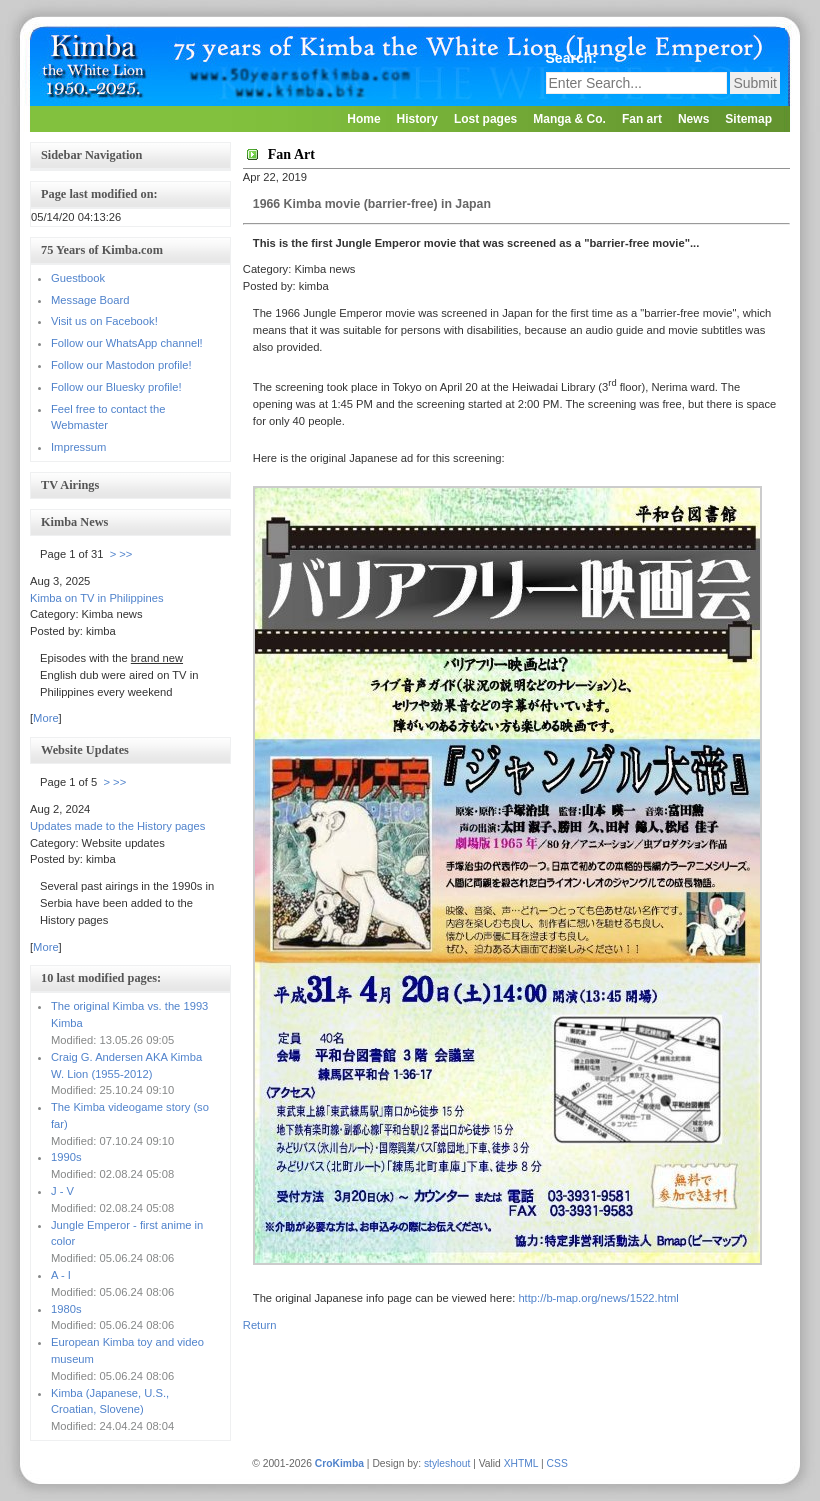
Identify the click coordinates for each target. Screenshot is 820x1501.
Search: (573, 58)
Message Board (90, 300)
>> (125, 554)
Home (363, 119)
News (693, 119)
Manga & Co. (569, 119)
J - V (62, 1191)
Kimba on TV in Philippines (97, 598)
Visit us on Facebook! (104, 321)
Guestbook (78, 278)
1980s (66, 1309)
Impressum (78, 447)
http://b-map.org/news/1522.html (598, 1298)
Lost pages (485, 119)
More (46, 718)
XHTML (521, 1463)
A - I (61, 1275)
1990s (66, 1157)
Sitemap (748, 119)
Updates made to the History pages (117, 826)
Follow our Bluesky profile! (116, 387)
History (417, 119)
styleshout (447, 1463)
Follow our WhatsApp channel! (127, 343)
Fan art (642, 119)
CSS (557, 1463)
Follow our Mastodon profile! (121, 365)
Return (260, 1325)
